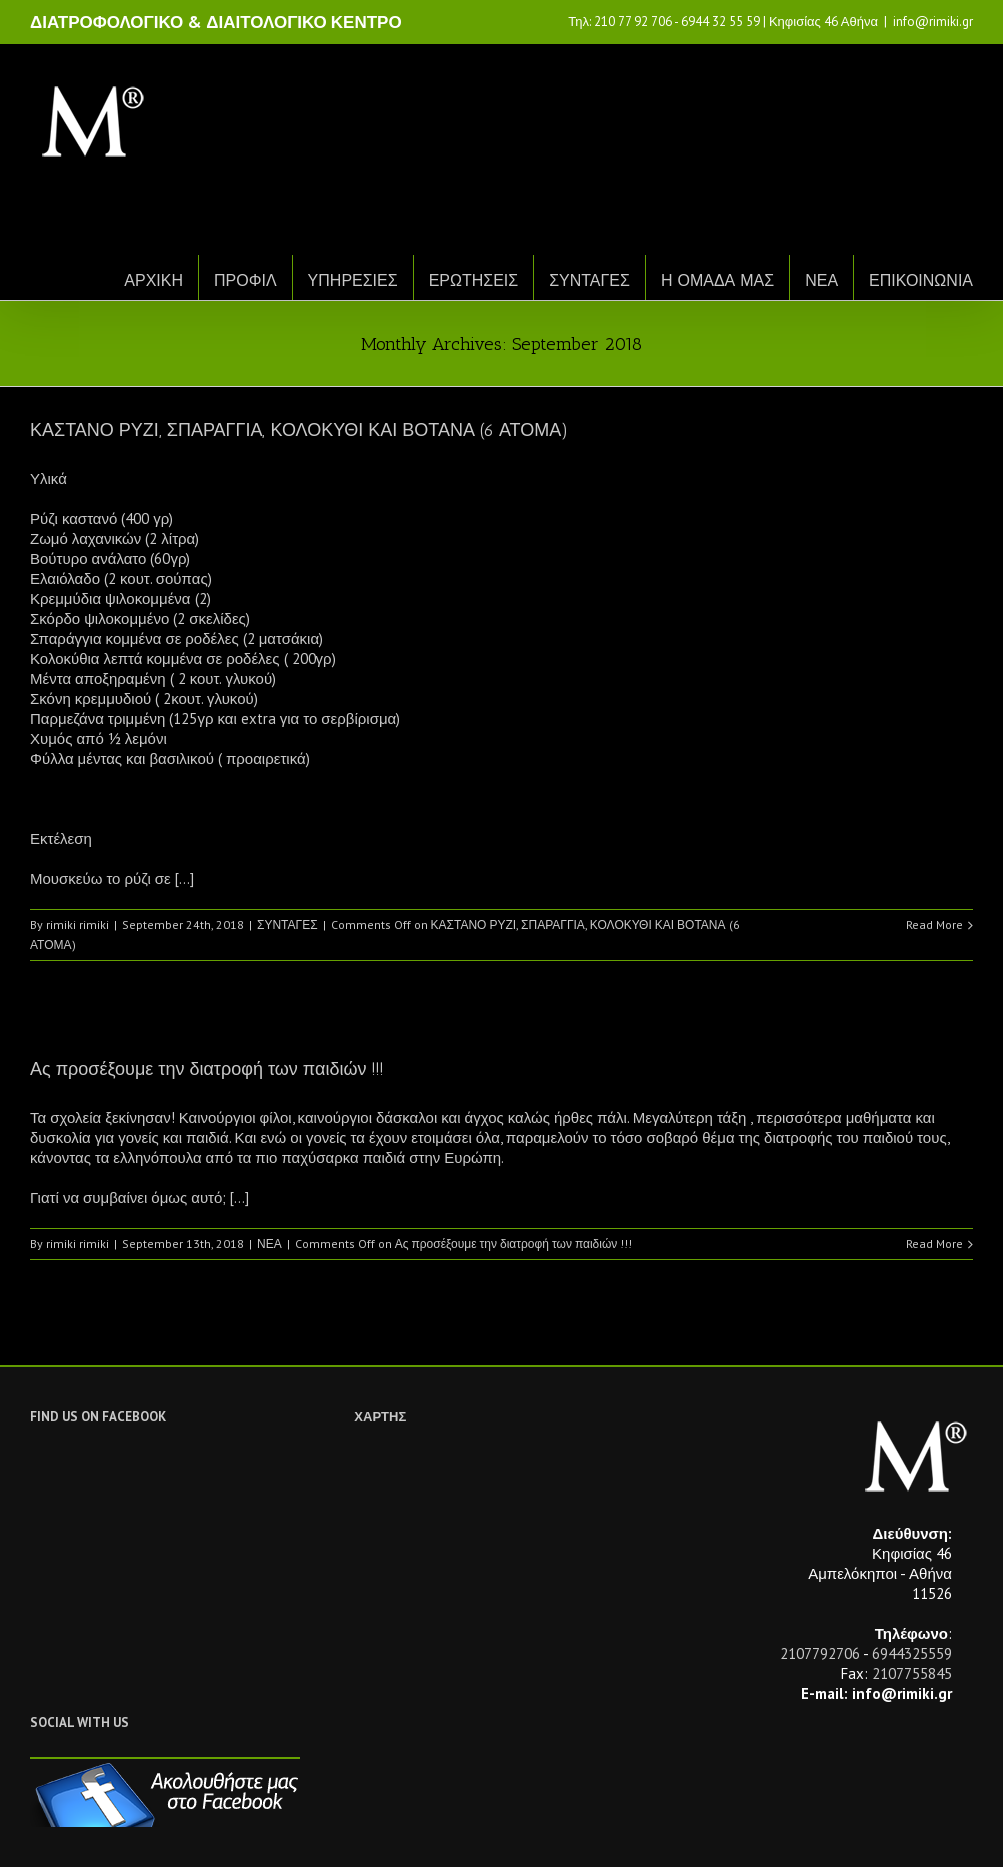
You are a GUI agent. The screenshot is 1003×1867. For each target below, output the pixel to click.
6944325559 (912, 1653)
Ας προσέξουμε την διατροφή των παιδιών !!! (207, 1069)
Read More (934, 924)
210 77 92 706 (633, 21)
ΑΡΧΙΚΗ (153, 280)
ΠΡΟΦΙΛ (245, 280)
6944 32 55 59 (720, 21)
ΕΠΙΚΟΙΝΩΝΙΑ (921, 280)
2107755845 (912, 1673)
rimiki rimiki (77, 924)
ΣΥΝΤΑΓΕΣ (589, 280)
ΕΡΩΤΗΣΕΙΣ (474, 280)
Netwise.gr (401, 1832)
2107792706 (820, 1653)
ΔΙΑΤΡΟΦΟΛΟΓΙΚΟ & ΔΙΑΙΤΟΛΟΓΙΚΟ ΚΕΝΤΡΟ (216, 22)
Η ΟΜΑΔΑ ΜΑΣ (717, 280)
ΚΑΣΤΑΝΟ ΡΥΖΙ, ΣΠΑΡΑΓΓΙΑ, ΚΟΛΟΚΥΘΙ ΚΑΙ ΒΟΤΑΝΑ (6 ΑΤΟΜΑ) (299, 430)
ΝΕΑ (821, 280)
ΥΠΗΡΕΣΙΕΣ (353, 280)
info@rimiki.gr (933, 21)
